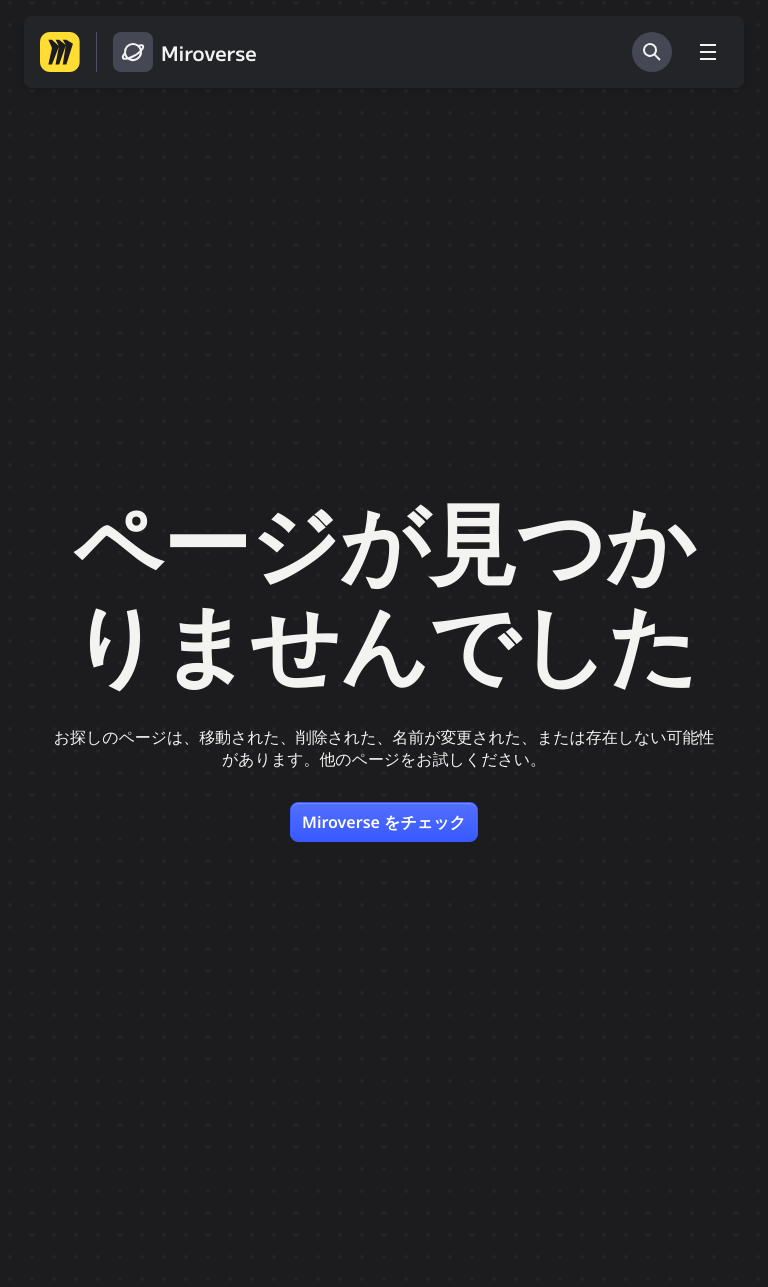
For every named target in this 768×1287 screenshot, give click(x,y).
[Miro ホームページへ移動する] (60, 52)
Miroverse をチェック (384, 822)
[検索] (652, 52)
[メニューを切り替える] (708, 52)
